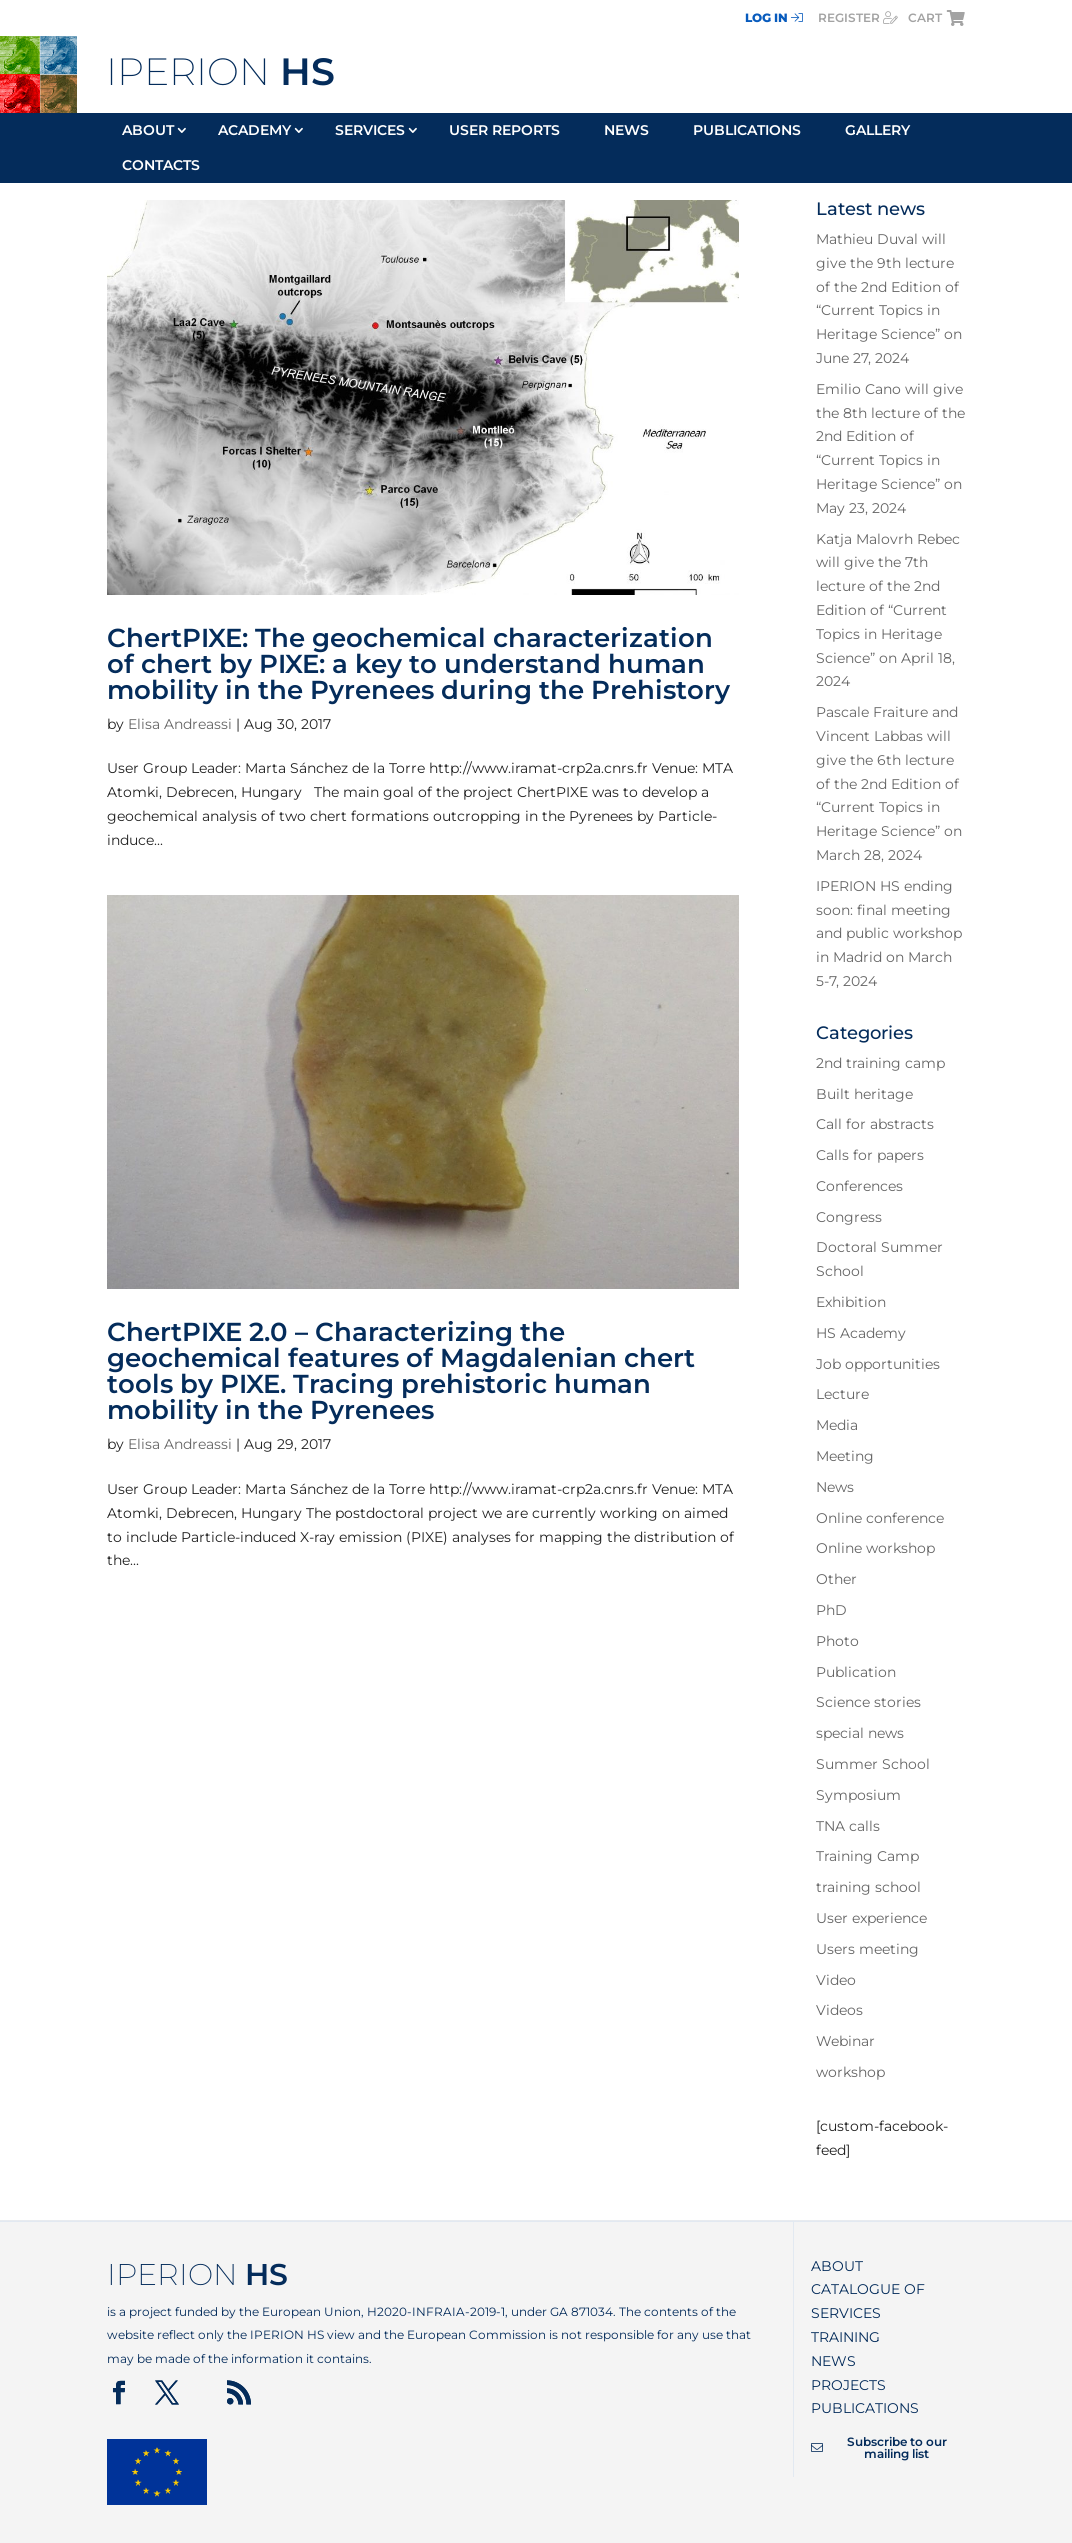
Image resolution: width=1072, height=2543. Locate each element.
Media (837, 1425)
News (626, 131)
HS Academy (861, 1333)
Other (836, 1579)
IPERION (220, 71)
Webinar (845, 2041)
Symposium (858, 1795)
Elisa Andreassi (180, 724)
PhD (831, 1610)
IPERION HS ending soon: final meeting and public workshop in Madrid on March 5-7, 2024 (889, 933)
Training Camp (867, 1856)
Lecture (842, 1394)
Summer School (873, 1764)
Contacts (161, 166)
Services (370, 131)
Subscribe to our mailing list (878, 2448)
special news (860, 1733)
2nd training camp (880, 1063)
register (858, 17)
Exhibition (851, 1302)
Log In (774, 18)
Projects (848, 2385)
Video (836, 1980)
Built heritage (864, 1094)
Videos (839, 2010)
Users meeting (867, 1949)
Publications (747, 131)
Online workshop (875, 1548)
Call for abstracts (875, 1124)
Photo (837, 1641)
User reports (504, 131)
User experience (871, 1918)
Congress (849, 1217)
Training (845, 2337)
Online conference (880, 1518)
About (148, 131)
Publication (856, 1672)
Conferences (859, 1186)
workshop (850, 2072)
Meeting (845, 1456)
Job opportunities (878, 1364)
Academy (254, 131)
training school (868, 1887)
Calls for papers (870, 1155)
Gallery (877, 131)
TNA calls (848, 1826)
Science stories (868, 1702)
